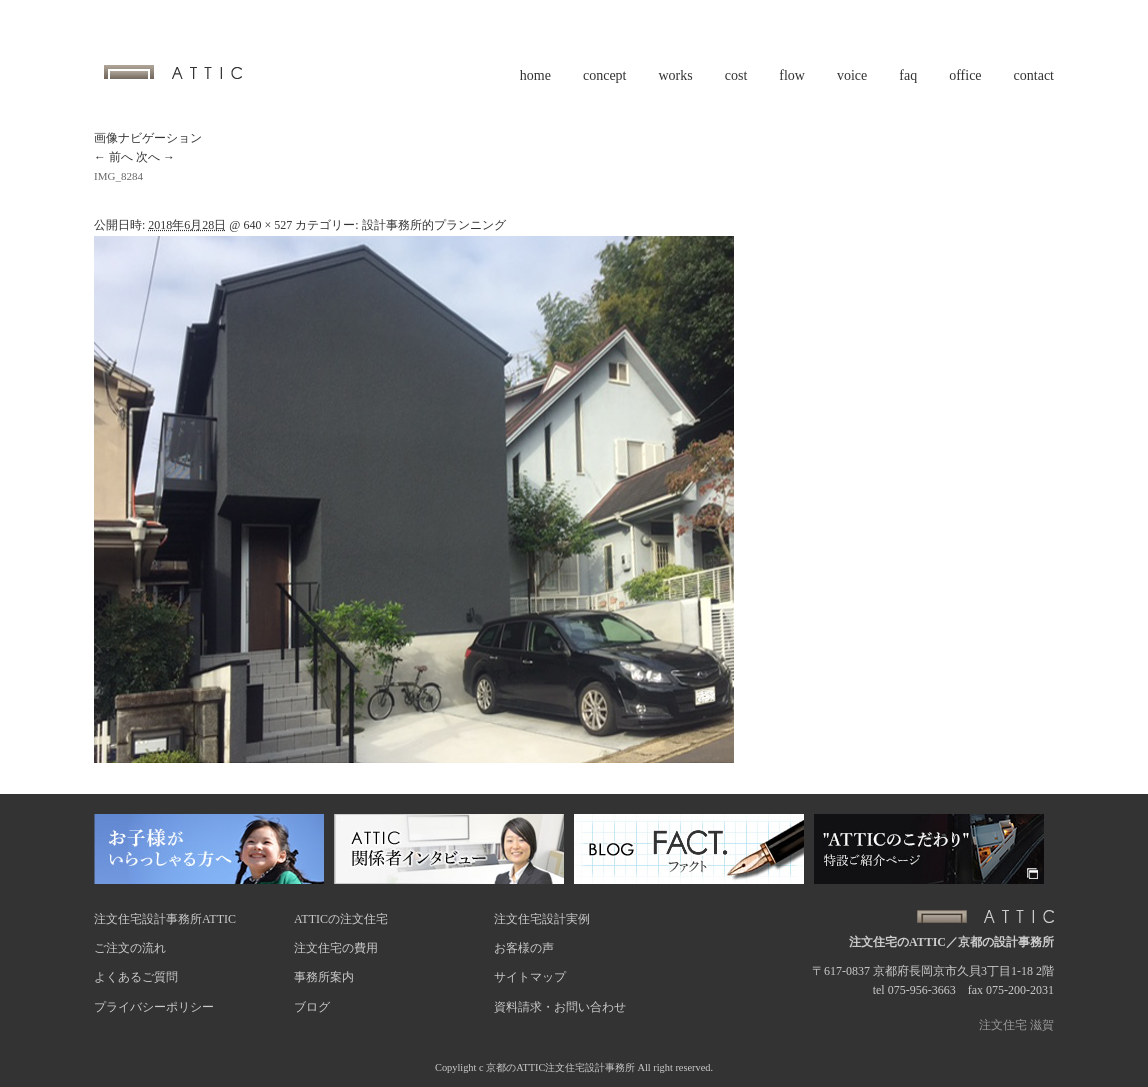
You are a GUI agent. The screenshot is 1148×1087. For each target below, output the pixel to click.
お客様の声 (524, 948)
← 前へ (113, 157)
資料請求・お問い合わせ (560, 1007)
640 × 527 (267, 225)
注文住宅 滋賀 (1016, 1025)
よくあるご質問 (136, 977)
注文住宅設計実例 (542, 919)
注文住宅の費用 (336, 948)
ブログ (312, 1007)
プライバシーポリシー (154, 1007)
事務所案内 (324, 977)
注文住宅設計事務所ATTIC (165, 919)
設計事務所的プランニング (434, 225)
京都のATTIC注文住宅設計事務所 (560, 1067)
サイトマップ (530, 977)
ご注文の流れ (130, 948)
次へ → (155, 157)
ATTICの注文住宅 (341, 919)
